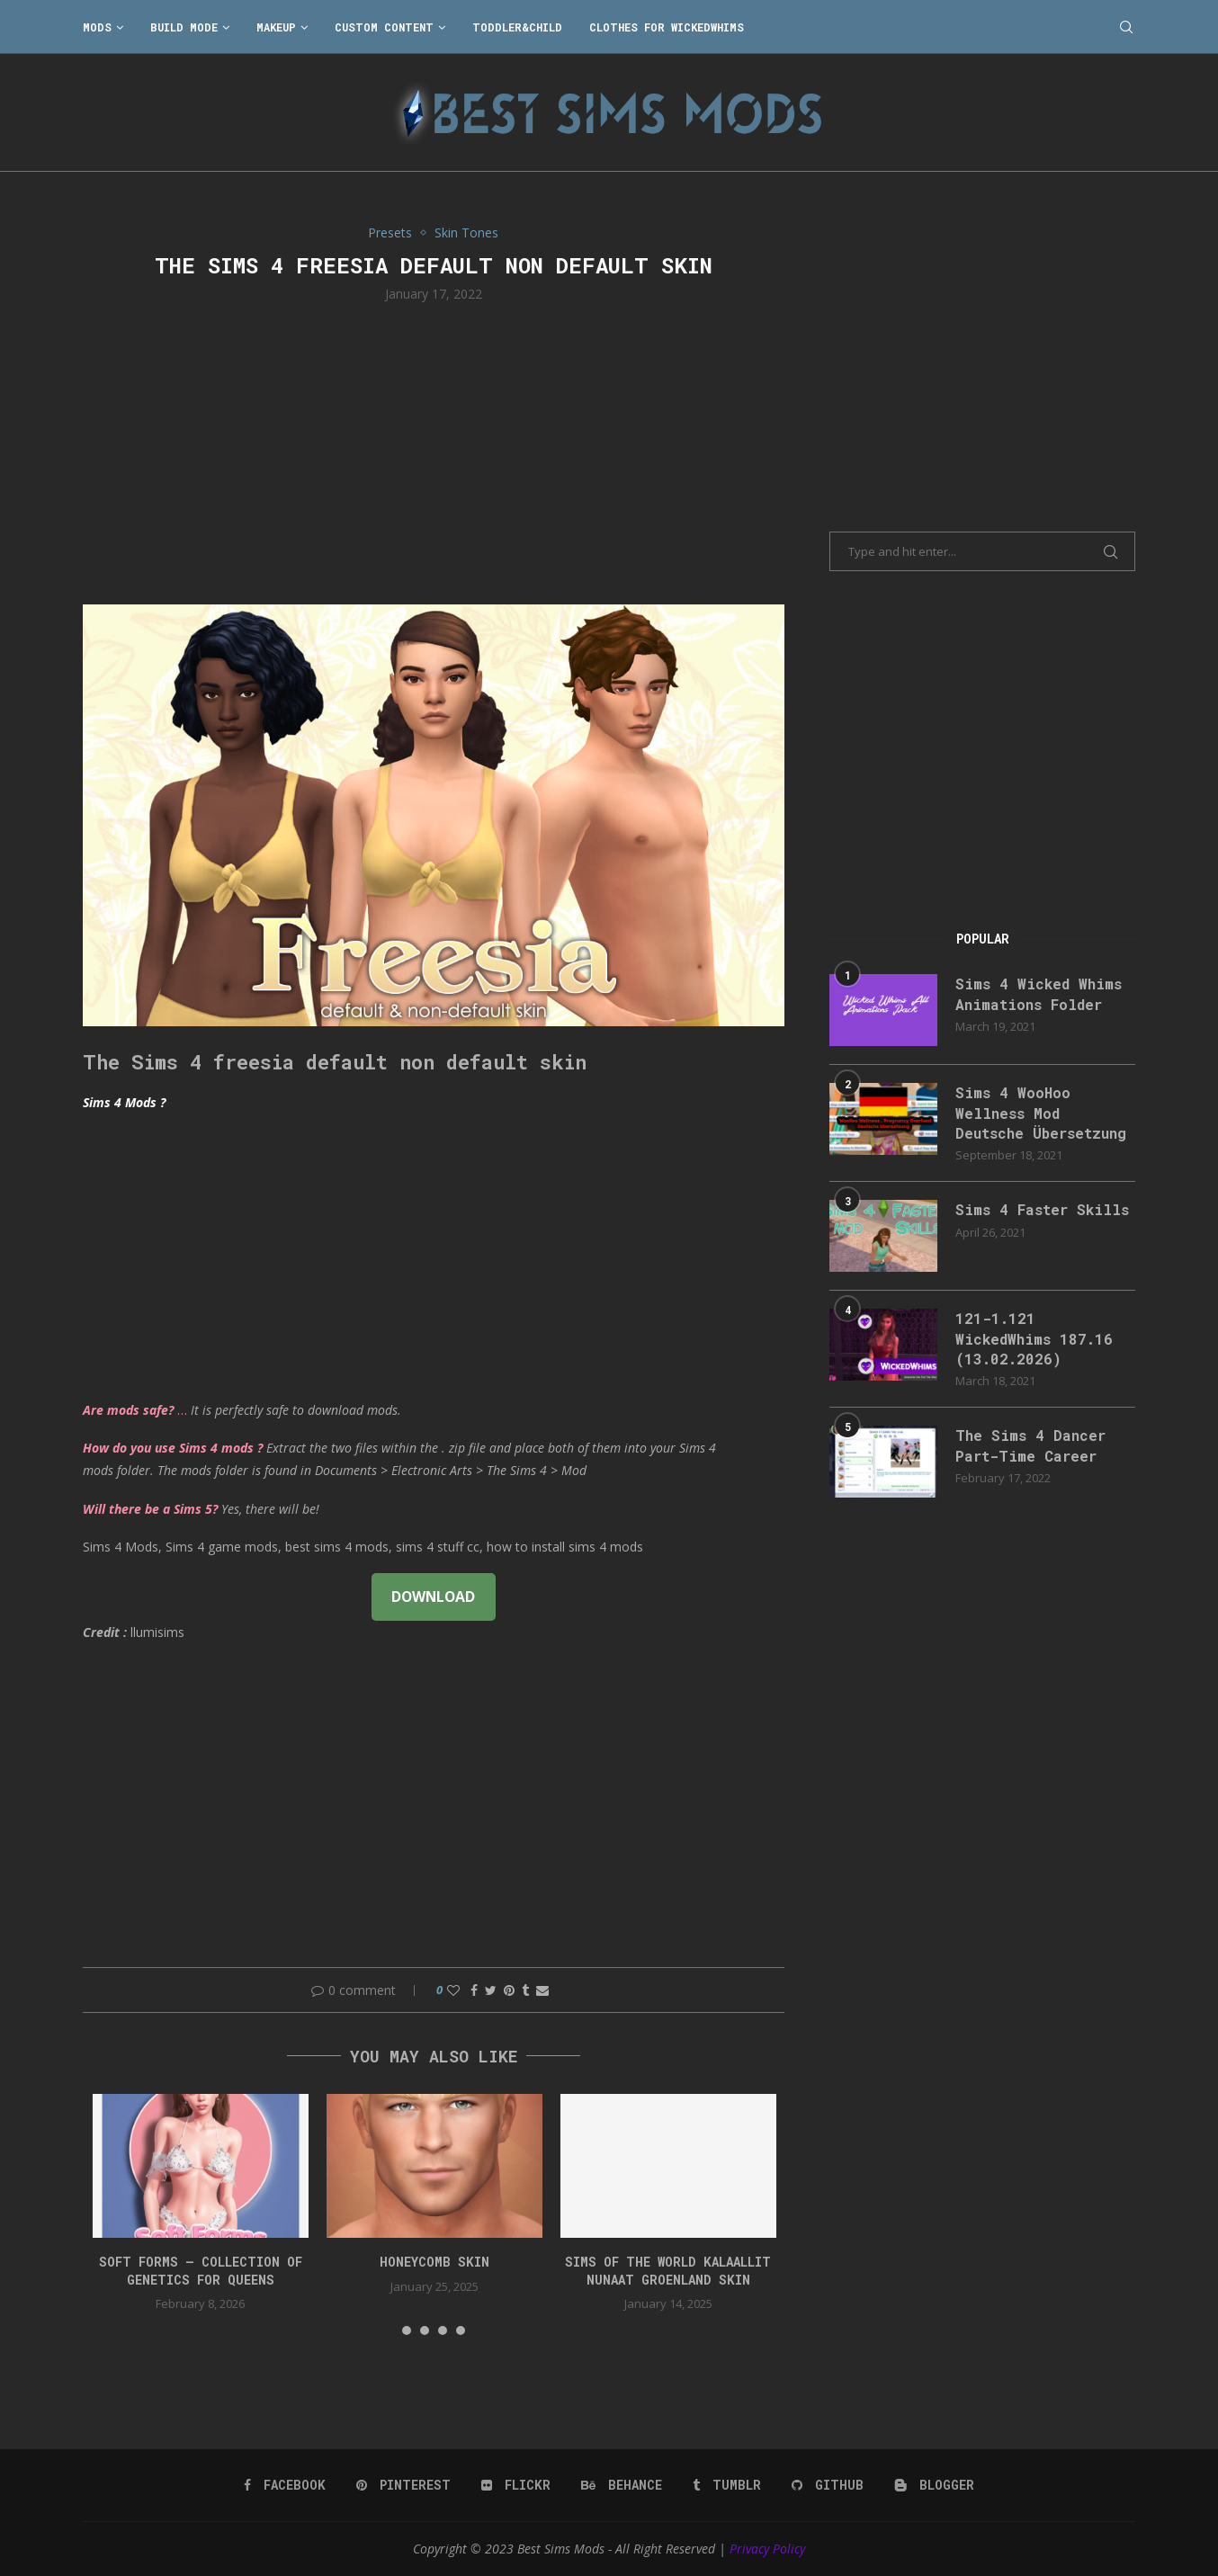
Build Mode (184, 27)
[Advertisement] (433, 451)
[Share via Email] (542, 1990)
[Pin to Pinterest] (509, 1990)
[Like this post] (453, 1990)
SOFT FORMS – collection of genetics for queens (200, 2270)
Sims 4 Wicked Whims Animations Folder (1038, 993)
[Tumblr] (727, 2485)
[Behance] (621, 2485)
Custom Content (384, 27)
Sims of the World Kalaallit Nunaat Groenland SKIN (668, 2270)
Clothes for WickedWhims (666, 27)
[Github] (828, 2485)
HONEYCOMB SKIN (434, 2261)
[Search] (1126, 27)
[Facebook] (285, 2485)
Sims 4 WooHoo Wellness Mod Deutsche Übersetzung (1040, 1112)
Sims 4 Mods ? (124, 1102)
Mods (97, 27)
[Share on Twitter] (491, 1990)
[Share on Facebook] (474, 1990)
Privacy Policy (767, 2548)
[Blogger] (934, 2485)
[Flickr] (516, 2485)
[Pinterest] (403, 2485)
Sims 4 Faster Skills (1042, 1209)
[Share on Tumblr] (525, 1990)
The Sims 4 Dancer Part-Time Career (1030, 1445)
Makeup (276, 27)
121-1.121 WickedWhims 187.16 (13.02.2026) (1034, 1338)
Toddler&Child (517, 27)
